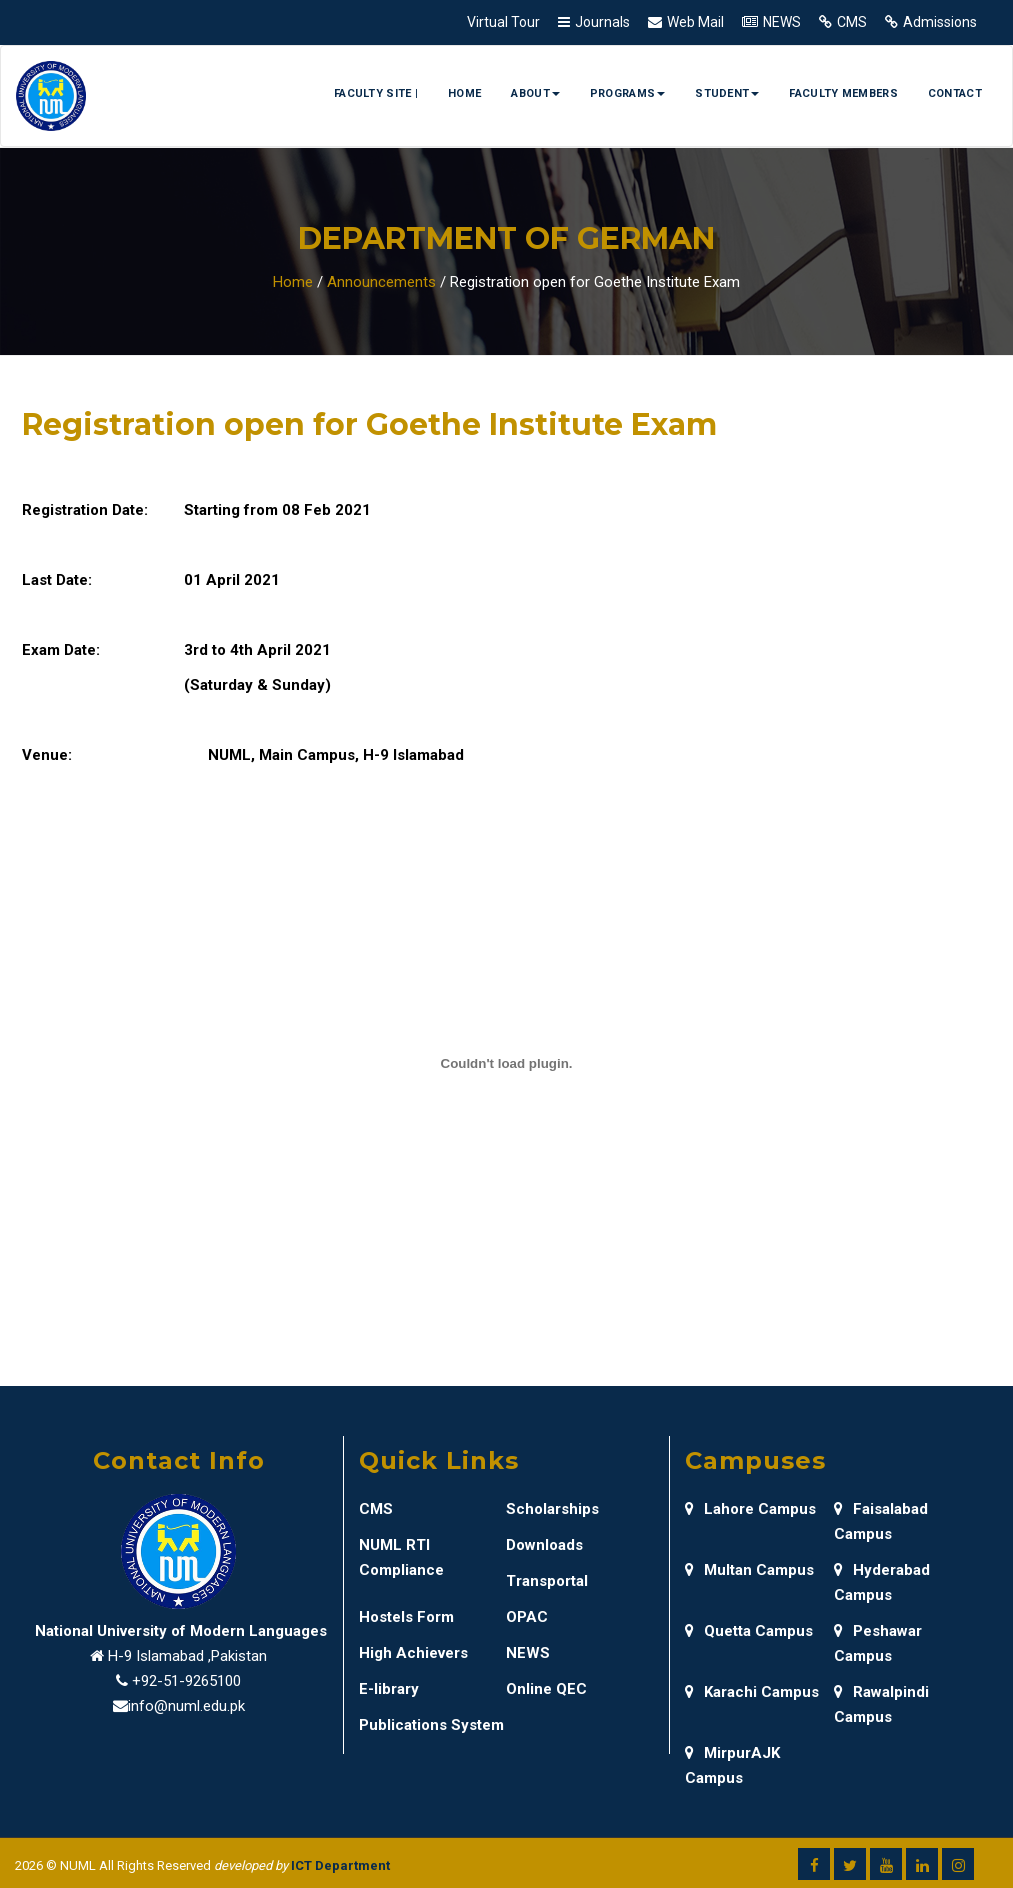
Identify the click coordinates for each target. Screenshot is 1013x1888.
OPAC (527, 1617)
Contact (955, 93)
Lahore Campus (750, 1509)
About (535, 93)
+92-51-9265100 (186, 1681)
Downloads (544, 1545)
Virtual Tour (503, 22)
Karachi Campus (752, 1692)
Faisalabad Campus (881, 1521)
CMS (852, 22)
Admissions (940, 22)
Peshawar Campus (878, 1643)
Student (727, 93)
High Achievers (413, 1653)
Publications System (431, 1725)
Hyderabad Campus (882, 1582)
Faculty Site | (376, 93)
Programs (627, 93)
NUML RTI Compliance (401, 1557)
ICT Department (340, 1865)
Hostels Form (406, 1617)
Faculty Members (843, 93)
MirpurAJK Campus (732, 1765)
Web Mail (695, 22)
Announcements (381, 282)
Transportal (547, 1581)
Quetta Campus (749, 1631)
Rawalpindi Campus (881, 1704)
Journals (602, 22)
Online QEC (546, 1689)
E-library (389, 1689)
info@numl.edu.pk (186, 1706)
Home (464, 93)
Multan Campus (749, 1570)
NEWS (782, 22)
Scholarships (552, 1509)
